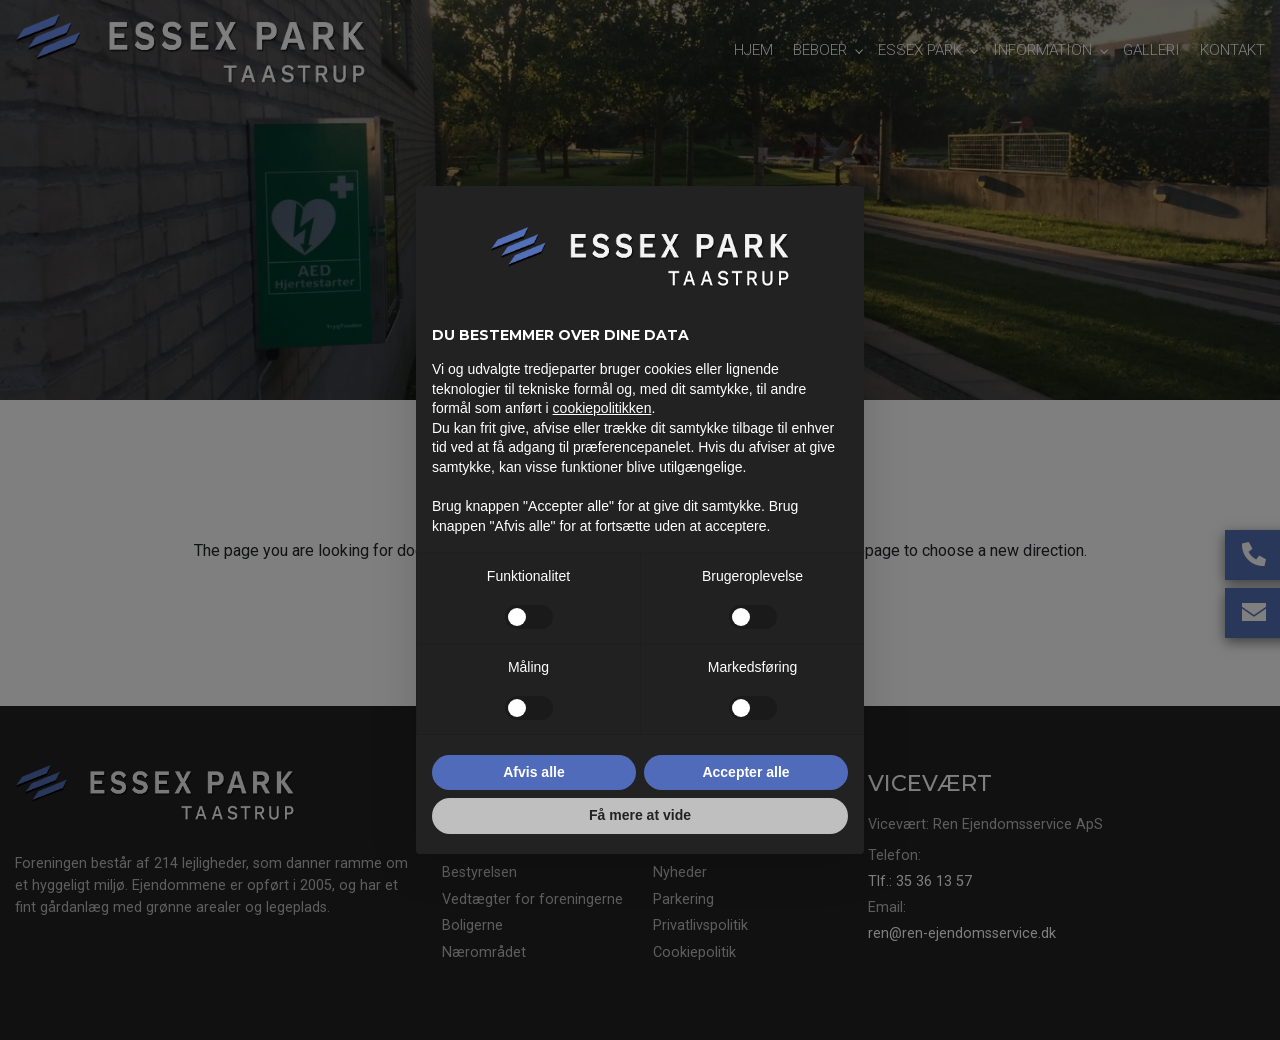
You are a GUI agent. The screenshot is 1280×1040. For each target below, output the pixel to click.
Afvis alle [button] (533, 772)
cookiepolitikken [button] (602, 408)
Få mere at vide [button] (640, 815)
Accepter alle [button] (745, 772)
